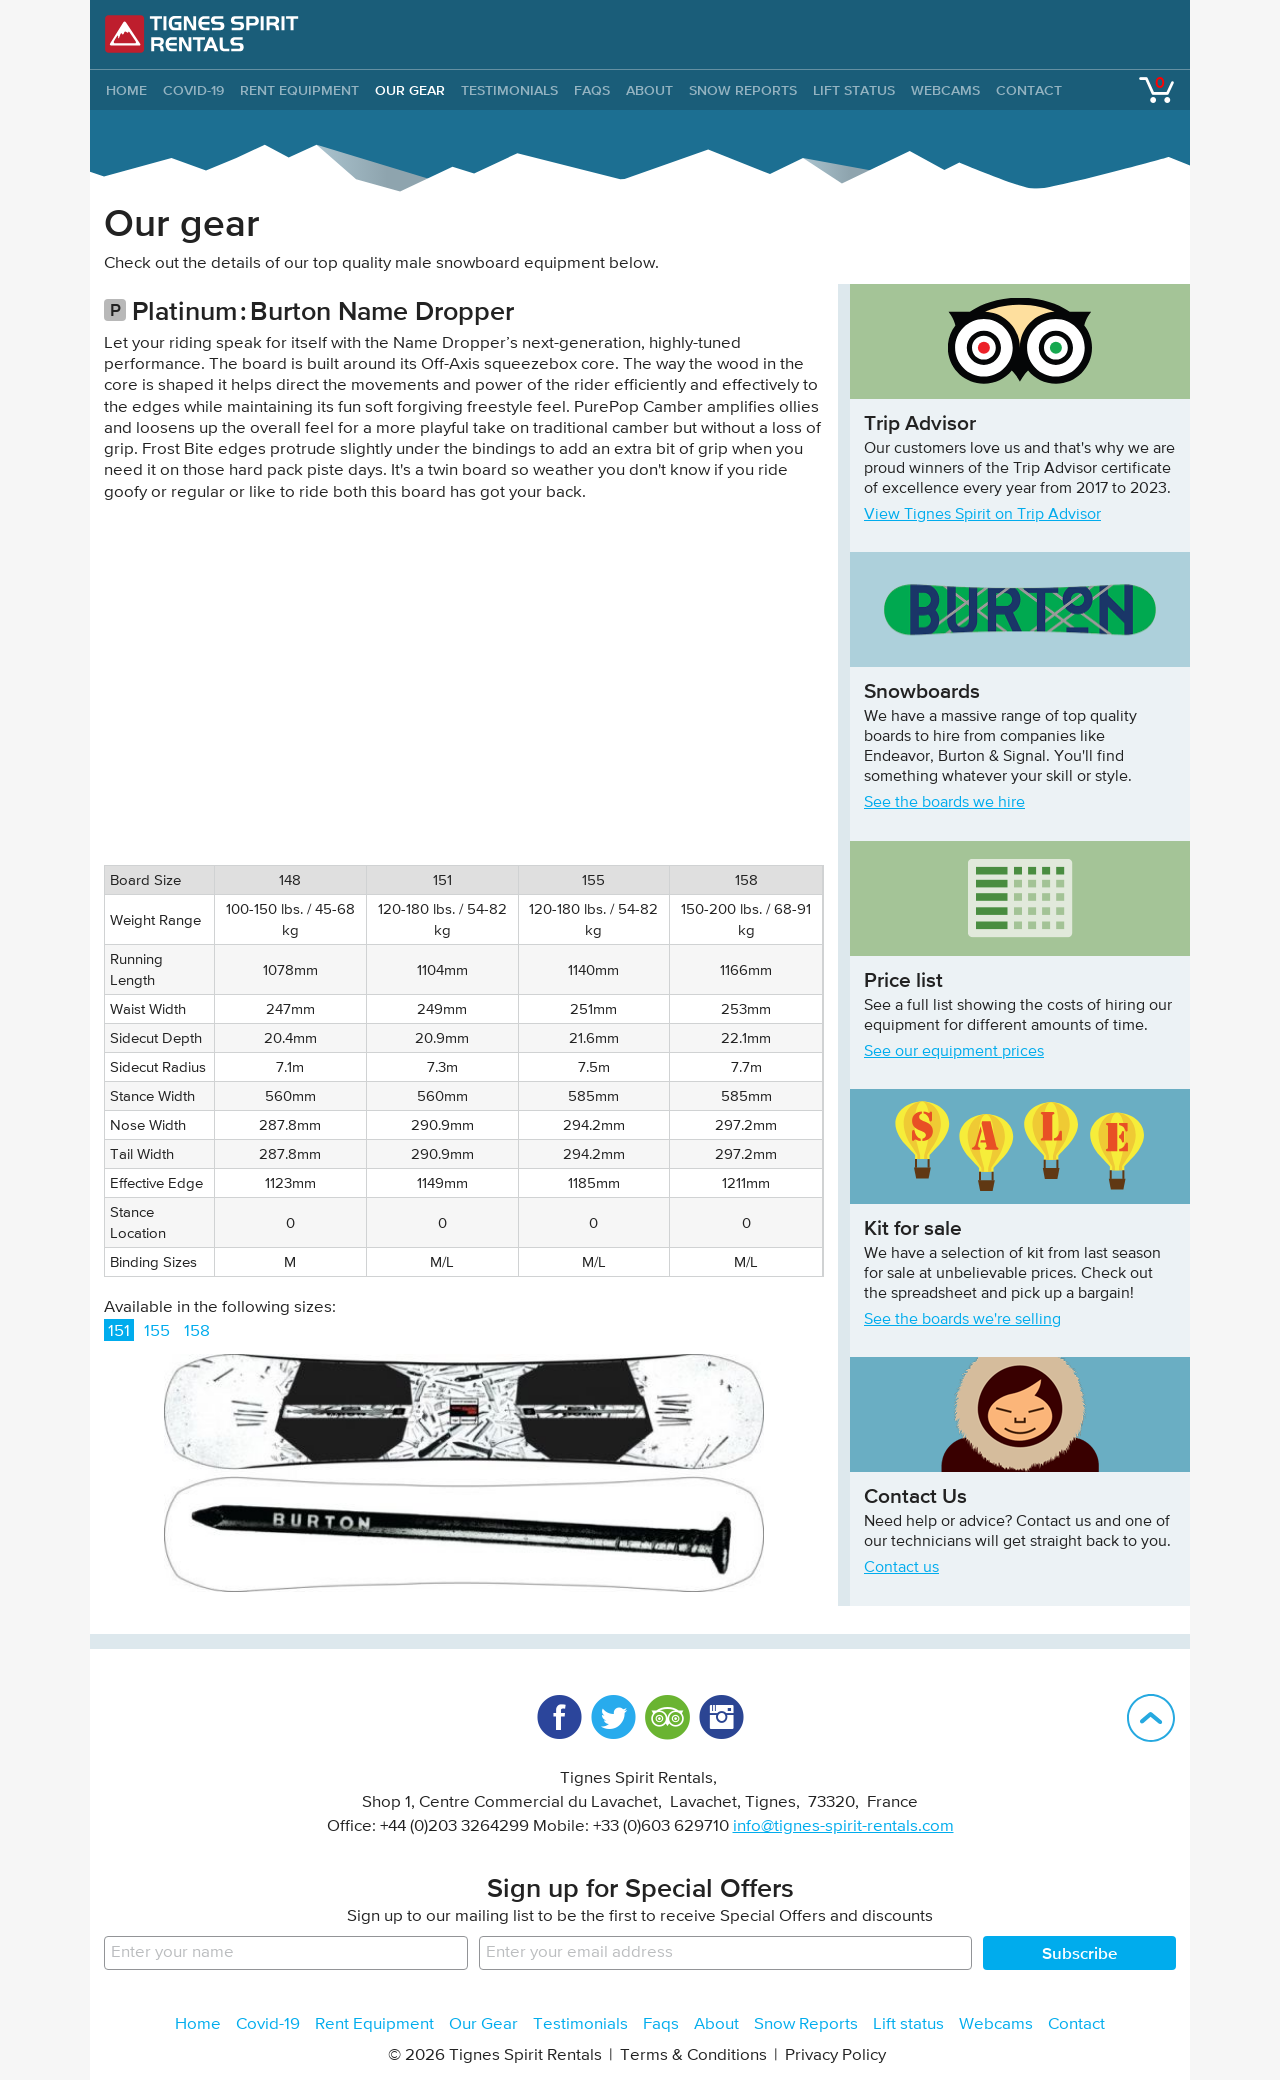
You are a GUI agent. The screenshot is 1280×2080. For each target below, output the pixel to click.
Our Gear (410, 90)
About (649, 90)
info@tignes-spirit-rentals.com (843, 1826)
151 (119, 1331)
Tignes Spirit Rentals (202, 34)
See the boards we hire (944, 803)
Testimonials (509, 90)
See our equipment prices (954, 1052)
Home (198, 2024)
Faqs (592, 90)
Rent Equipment (299, 90)
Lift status (854, 90)
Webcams (945, 90)
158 (197, 1331)
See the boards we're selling (962, 1320)
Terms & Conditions (693, 2055)
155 (157, 1331)
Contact (1029, 90)
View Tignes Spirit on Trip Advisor (982, 515)
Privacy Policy (835, 2055)
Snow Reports (743, 90)
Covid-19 (193, 90)
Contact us (901, 1568)
